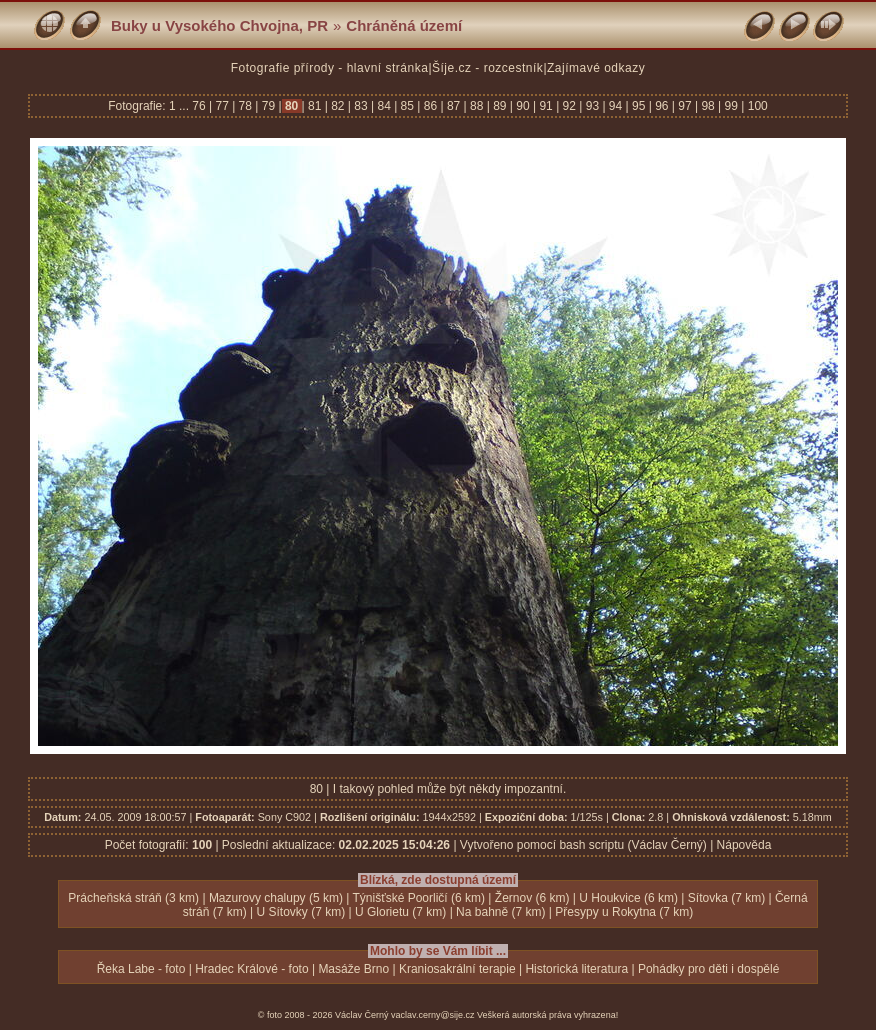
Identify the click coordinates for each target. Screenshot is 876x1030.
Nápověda (744, 845)
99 (731, 106)
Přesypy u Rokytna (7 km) (624, 912)
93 (592, 106)
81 (315, 106)
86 (430, 106)
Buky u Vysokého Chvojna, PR (219, 25)
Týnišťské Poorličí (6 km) (419, 898)
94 (616, 106)
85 (407, 106)
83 (361, 106)
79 (268, 106)
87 (454, 106)
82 (338, 106)
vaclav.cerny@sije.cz (433, 1015)
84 (384, 106)
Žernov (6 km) (532, 898)
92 (569, 106)
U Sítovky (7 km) (300, 912)
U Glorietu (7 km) (400, 912)
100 (755, 106)
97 (685, 106)
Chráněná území (404, 25)
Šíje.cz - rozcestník (487, 68)
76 (200, 106)
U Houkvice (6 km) (628, 898)
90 (523, 106)
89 (500, 106)
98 (708, 106)
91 (546, 106)
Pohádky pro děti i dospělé (708, 969)
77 (222, 106)
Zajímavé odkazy (596, 68)
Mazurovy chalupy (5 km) (276, 898)
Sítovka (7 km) (726, 898)
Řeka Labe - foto (141, 969)
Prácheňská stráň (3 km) (133, 898)
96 (662, 106)
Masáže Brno (353, 969)
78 (245, 106)
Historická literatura (576, 969)
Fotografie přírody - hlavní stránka (330, 68)
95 (639, 106)
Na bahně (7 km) (500, 912)
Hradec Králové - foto (251, 969)
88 (477, 106)
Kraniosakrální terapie (457, 969)
